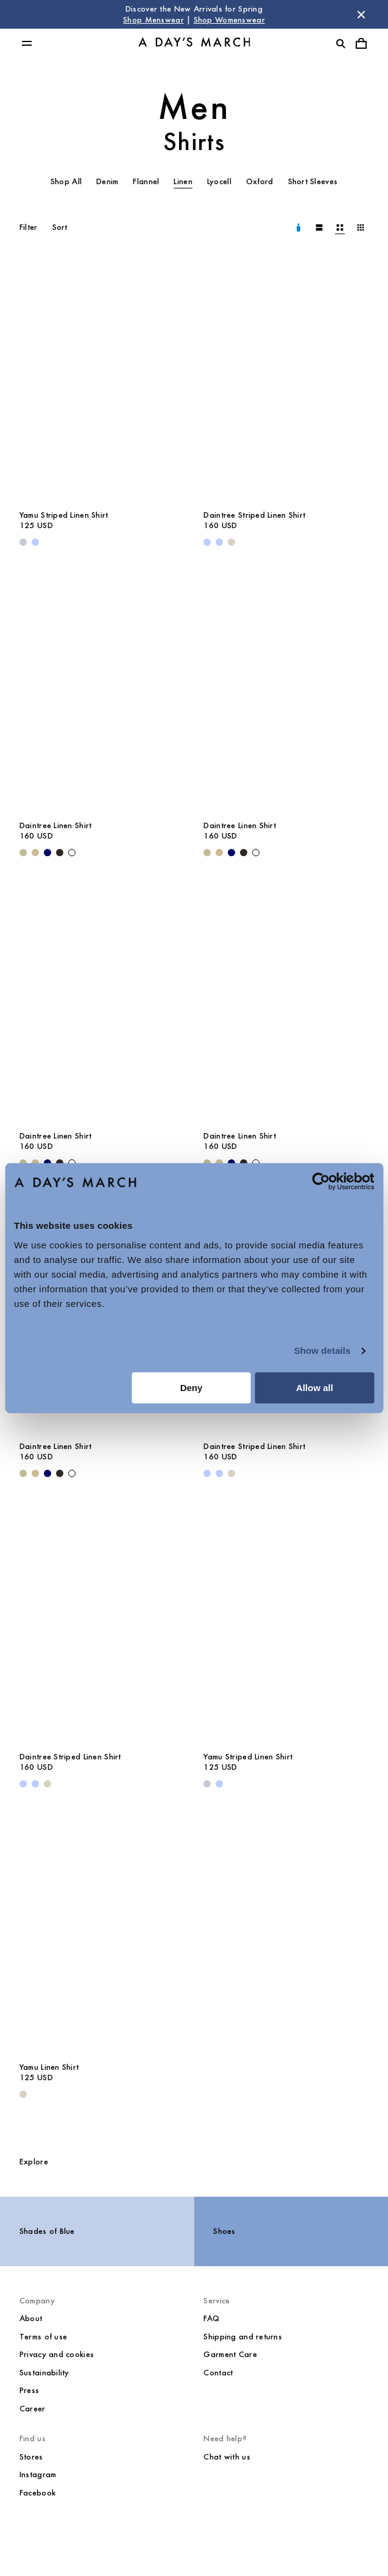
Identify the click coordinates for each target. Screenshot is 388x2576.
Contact (218, 2372)
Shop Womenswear (229, 20)
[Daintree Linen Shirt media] (102, 689)
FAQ (211, 2318)
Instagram (38, 2474)
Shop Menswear (153, 20)
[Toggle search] (340, 43)
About (30, 2318)
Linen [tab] (183, 181)
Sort (60, 227)
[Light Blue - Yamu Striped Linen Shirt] (35, 542)
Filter (28, 227)
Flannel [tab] (146, 181)
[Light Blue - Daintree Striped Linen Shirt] (207, 542)
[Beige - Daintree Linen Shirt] (35, 852)
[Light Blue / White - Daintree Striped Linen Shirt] (219, 542)
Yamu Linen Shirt (49, 2067)
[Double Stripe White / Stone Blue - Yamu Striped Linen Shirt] (23, 542)
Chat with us (226, 2457)
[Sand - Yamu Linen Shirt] (23, 2094)
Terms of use (43, 2336)
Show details (322, 1350)
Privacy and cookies (56, 2354)
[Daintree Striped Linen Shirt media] (286, 379)
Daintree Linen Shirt (55, 825)
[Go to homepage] (194, 43)
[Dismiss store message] (361, 14)
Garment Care (229, 2354)
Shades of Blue (47, 2231)
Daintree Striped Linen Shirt (254, 515)
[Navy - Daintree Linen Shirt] (47, 852)
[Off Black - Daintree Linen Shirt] (59, 852)
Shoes (224, 2231)
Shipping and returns (242, 2336)
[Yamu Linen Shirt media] (102, 1931)
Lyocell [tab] (219, 181)
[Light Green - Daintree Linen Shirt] (23, 852)
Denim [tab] (107, 181)
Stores (31, 2457)
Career (32, 2408)
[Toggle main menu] (26, 43)
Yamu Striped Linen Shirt (63, 515)
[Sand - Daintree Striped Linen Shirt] (231, 542)
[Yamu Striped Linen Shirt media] (102, 379)
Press (29, 2390)
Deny (191, 1388)
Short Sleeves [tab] (313, 181)
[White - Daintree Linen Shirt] (72, 852)
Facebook (37, 2493)
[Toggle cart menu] (361, 43)
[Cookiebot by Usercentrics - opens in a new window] (320, 1181)
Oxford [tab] (259, 181)
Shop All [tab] (66, 181)
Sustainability (44, 2372)
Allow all (314, 1388)
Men (194, 107)
